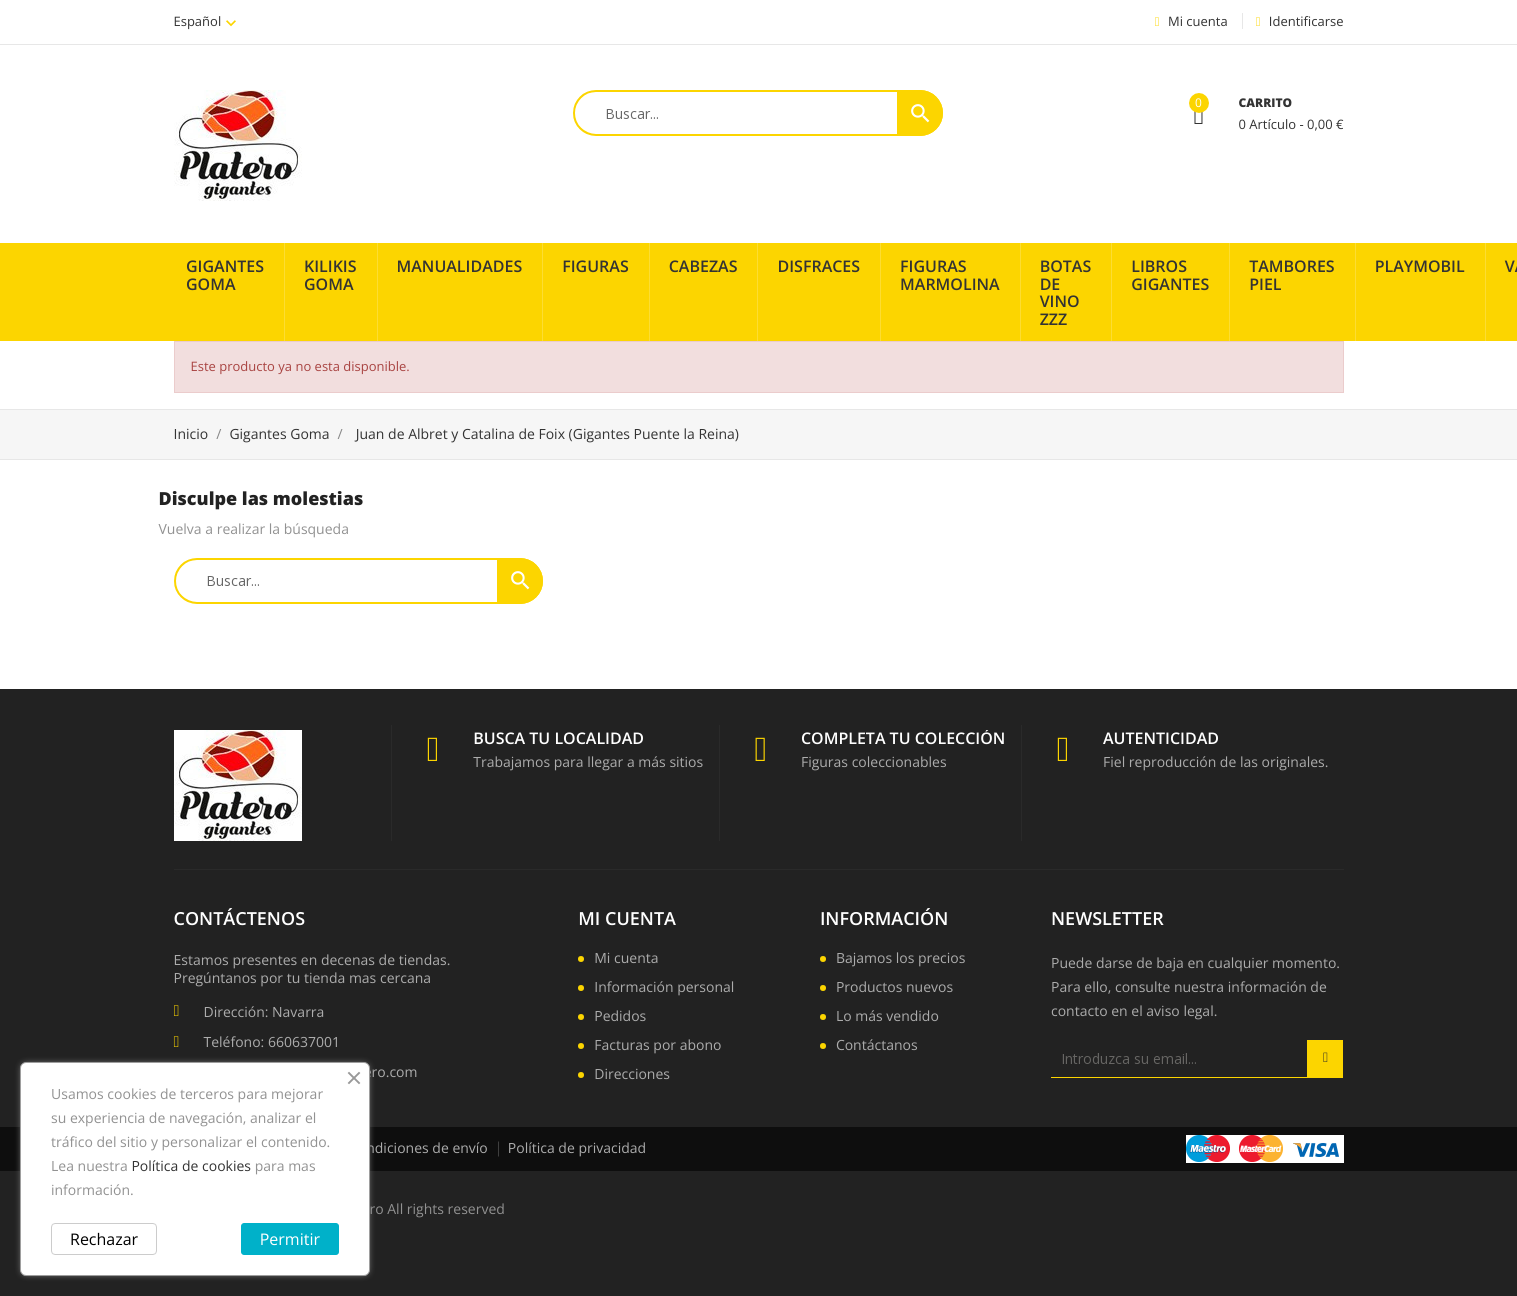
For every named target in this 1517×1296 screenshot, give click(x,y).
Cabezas (703, 266)
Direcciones (632, 1076)
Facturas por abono (657, 1047)
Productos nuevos (894, 989)
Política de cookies (191, 1166)
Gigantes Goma (225, 275)
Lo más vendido (887, 1018)
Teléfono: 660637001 (272, 1042)
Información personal (664, 989)
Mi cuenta (627, 919)
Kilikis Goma (330, 275)
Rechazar (104, 1239)
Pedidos (620, 1018)
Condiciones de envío (418, 1148)
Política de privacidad (577, 1148)
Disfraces (818, 266)
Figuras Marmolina (950, 275)
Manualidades (460, 266)
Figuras (595, 266)
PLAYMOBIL (1420, 266)
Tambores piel (1291, 275)
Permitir (290, 1239)
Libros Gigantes (1170, 275)
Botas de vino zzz (1066, 292)
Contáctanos (877, 1047)
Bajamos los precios (901, 960)
